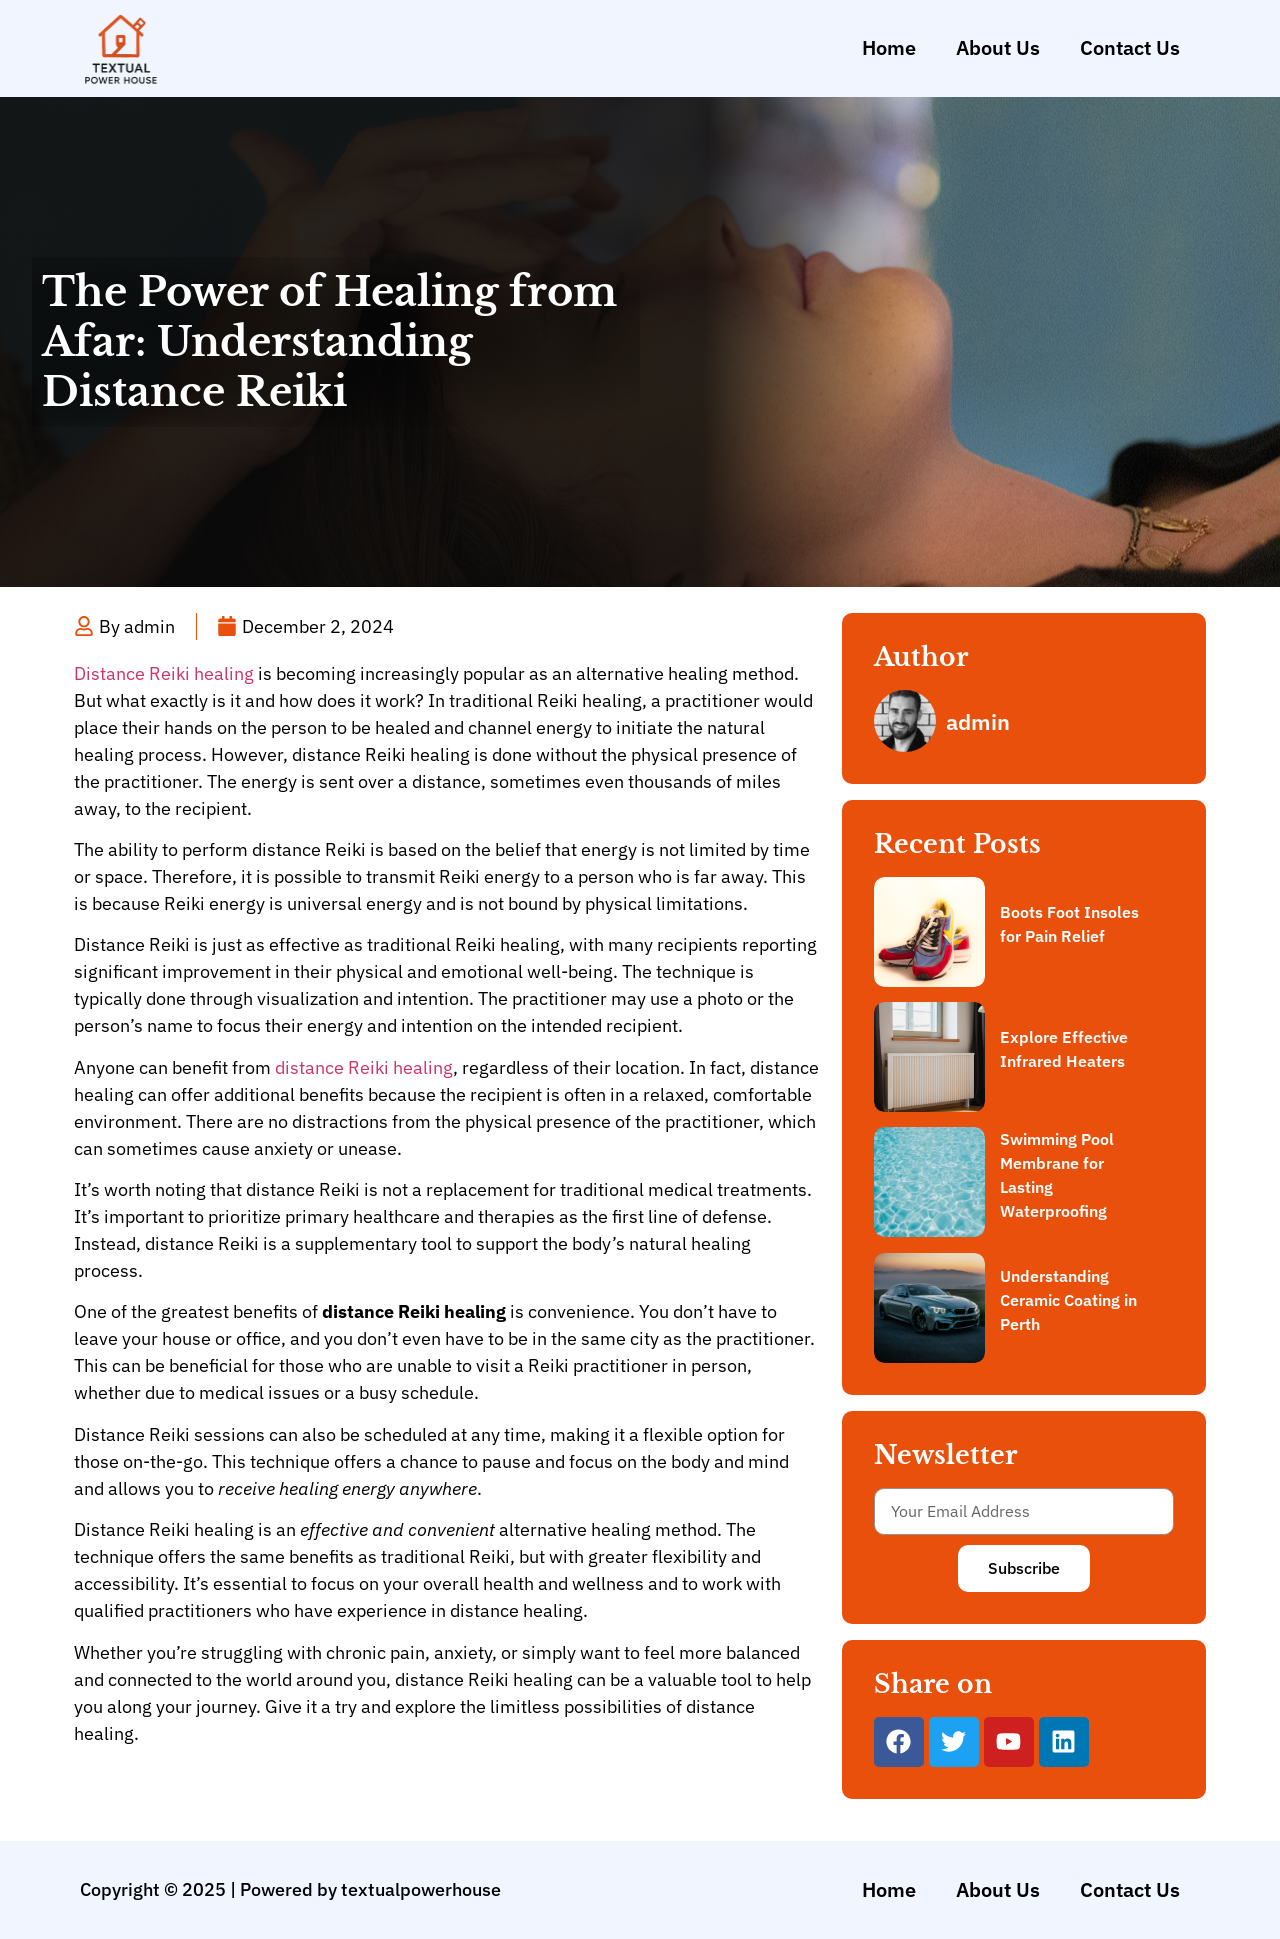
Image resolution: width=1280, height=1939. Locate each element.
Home (889, 47)
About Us (998, 47)
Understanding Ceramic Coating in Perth (1068, 1300)
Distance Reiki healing (164, 673)
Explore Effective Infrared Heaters (1064, 1049)
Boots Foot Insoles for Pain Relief (1069, 924)
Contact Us (1130, 47)
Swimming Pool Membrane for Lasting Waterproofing (1057, 1175)
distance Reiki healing (364, 1067)
